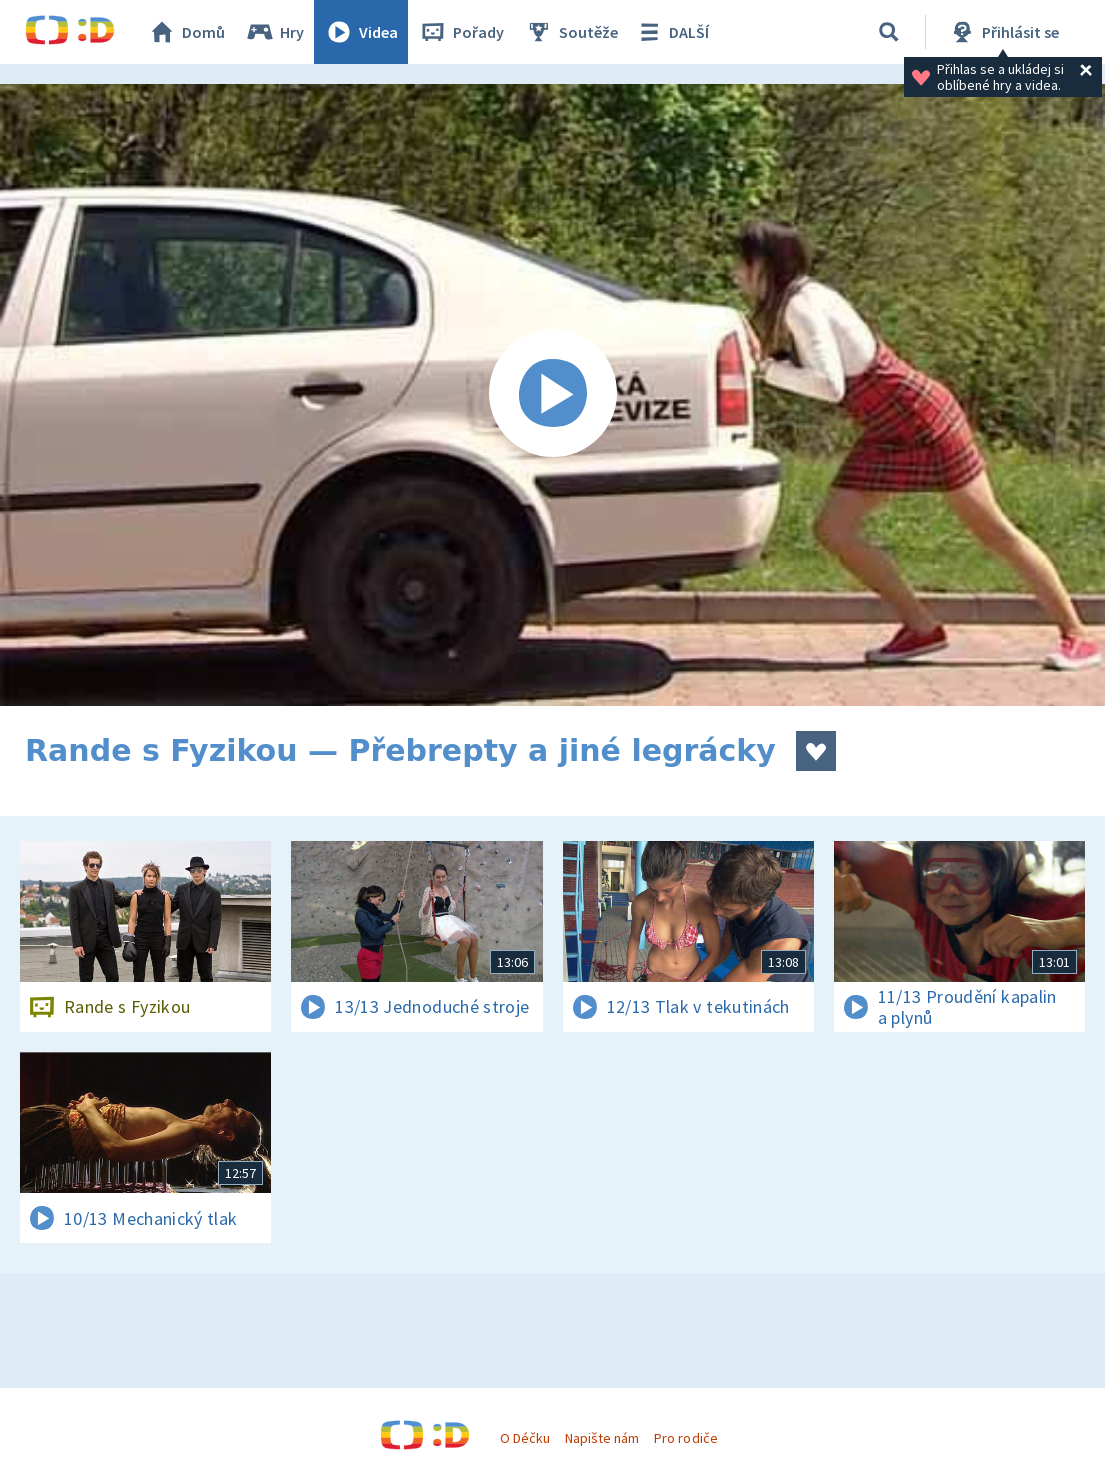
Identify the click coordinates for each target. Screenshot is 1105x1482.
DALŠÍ (671, 32)
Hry (274, 32)
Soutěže (571, 32)
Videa (361, 32)
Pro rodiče (685, 1438)
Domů (186, 32)
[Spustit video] (552, 395)
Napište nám (602, 1438)
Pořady (461, 32)
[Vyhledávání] (889, 32)
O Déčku (525, 1438)
